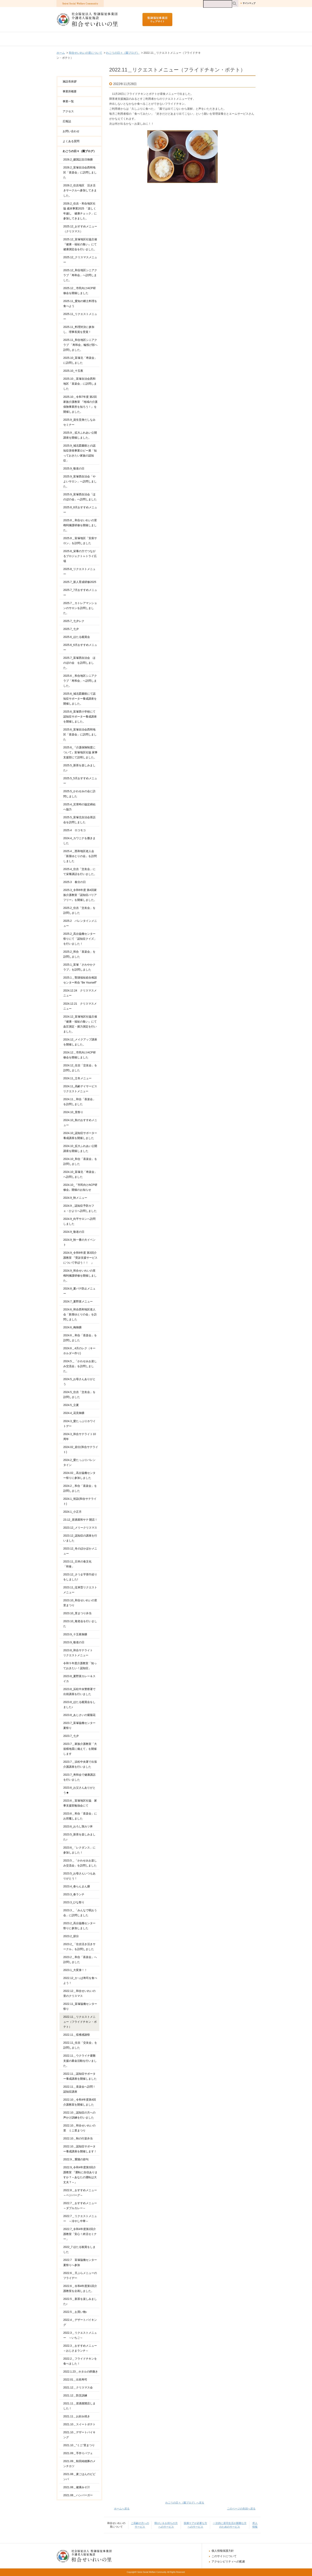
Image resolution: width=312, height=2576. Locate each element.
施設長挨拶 (70, 81)
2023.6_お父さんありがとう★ (79, 1790)
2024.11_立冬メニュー (77, 1078)
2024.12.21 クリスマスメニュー (80, 1006)
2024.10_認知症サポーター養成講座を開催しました (80, 1135)
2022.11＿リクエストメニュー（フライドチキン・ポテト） (80, 2021)
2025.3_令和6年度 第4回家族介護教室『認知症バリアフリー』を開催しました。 (80, 894)
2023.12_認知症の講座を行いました (80, 1538)
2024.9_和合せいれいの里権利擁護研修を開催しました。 (80, 1275)
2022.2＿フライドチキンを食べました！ (80, 2361)
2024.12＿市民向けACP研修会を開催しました (79, 1055)
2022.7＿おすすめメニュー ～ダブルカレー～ (81, 2206)
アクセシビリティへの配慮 (228, 2561)
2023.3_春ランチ (73, 1894)
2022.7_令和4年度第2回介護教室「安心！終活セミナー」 (80, 2234)
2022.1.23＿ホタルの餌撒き (80, 2371)
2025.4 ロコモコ (74, 830)
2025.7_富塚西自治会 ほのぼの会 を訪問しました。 (79, 662)
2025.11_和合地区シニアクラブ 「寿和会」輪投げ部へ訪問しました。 (80, 344)
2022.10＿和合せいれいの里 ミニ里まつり (79, 2128)
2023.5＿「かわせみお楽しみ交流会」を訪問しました (80, 1863)
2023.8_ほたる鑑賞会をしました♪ (79, 1704)
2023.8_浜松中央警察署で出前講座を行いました (79, 1691)
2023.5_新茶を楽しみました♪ (79, 1837)
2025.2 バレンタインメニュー (80, 923)
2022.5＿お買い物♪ (75, 2311)
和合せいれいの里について (72, 39)
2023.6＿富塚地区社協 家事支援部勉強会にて (80, 1803)
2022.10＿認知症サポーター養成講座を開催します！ (80, 2149)
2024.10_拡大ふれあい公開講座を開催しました (80, 1148)
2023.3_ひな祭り (73, 1902)
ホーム (61, 52)
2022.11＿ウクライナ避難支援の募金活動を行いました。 (80, 2060)
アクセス (68, 111)
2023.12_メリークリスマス (80, 1527)
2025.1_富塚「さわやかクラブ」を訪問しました (79, 967)
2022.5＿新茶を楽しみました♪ (80, 2301)
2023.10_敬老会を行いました (80, 1624)
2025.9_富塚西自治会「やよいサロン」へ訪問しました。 (80, 481)
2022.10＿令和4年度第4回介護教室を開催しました (79, 2102)
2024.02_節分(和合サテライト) (80, 1449)
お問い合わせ (71, 131)
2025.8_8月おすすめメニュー (80, 510)
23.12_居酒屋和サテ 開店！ (80, 1519)
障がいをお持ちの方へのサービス (135, 39)
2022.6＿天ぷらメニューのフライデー (80, 2275)
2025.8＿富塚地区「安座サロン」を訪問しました (80, 541)
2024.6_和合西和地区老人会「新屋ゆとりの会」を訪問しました (80, 1314)
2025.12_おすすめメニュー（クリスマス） (80, 229)
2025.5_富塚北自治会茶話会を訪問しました (79, 820)
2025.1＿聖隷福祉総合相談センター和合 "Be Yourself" (80, 980)
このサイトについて (224, 2556)
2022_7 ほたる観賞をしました (79, 2249)
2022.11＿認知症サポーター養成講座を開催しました (80, 2076)
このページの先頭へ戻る (241, 2508)
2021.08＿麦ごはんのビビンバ (79, 2476)
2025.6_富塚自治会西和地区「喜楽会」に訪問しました (80, 734)
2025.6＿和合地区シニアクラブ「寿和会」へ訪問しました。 (80, 680)
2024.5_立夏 (71, 1405)
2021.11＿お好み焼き (76, 2416)
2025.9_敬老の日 (73, 468)
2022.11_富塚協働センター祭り (80, 2006)
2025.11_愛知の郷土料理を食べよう (80, 303)
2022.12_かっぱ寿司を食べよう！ (80, 1980)
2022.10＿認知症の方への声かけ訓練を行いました (79, 2115)
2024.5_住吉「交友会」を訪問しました (79, 1394)
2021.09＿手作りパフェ (78, 2453)
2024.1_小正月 (72, 1511)
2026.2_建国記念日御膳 (78, 159)
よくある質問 (71, 141)
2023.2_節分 (71, 1936)
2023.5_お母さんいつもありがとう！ (79, 1876)
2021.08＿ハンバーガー (78, 2495)
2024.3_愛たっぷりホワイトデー (79, 1423)
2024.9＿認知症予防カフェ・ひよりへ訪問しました (80, 1208)
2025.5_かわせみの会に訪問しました (79, 794)
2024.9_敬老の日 (73, 1231)
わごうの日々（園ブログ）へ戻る (184, 2502)
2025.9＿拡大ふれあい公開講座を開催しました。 (80, 435)
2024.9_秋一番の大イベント (79, 1242)
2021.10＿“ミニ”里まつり (79, 2445)
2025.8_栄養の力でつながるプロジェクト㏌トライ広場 (80, 556)
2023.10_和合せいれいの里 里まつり (81, 1603)
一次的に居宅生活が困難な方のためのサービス (217, 39)
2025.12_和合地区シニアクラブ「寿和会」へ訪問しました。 (80, 275)
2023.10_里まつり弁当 (77, 1613)
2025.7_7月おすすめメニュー (80, 592)
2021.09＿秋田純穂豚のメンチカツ (79, 2464)
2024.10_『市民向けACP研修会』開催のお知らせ (80, 1187)
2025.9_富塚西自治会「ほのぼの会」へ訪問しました (80, 497)
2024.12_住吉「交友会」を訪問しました (80, 1068)
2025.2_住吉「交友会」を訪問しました (79, 910)
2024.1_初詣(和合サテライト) (80, 1501)
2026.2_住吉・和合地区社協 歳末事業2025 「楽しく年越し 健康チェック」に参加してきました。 (80, 211)
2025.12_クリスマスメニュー (80, 260)
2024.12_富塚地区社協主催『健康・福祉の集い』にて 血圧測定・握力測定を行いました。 (80, 1024)
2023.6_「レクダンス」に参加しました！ (79, 1850)
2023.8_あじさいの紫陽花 (79, 1715)
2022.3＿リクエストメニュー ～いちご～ (80, 2335)
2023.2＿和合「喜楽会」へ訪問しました (80, 1959)
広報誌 (67, 121)
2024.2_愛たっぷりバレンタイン (79, 1462)
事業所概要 (70, 91)
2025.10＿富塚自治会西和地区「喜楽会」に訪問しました (80, 383)
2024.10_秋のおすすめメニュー (80, 1122)
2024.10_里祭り (73, 1112)
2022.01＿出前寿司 (75, 2379)
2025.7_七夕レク (73, 621)
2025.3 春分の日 (74, 882)
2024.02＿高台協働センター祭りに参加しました (79, 1475)
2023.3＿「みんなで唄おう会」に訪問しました (80, 1913)
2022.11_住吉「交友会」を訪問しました (80, 2045)
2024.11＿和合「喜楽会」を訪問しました (79, 1102)
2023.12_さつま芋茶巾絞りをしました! (80, 1577)
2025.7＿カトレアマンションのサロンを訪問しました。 (80, 608)
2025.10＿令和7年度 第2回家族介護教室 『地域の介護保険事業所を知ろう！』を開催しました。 (80, 404)
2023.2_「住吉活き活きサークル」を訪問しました (79, 1947)
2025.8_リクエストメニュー (79, 571)
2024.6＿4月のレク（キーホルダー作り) (79, 1351)
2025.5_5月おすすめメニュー (80, 781)
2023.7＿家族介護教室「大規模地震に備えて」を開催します (80, 1748)
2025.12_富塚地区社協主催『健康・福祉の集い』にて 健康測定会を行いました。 (80, 244)
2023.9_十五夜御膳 (75, 1634)
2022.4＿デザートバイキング (80, 2322)
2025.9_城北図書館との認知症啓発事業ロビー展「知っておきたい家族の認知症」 (80, 453)
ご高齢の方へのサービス (101, 39)
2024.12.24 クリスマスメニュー (80, 993)
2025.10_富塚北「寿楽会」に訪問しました (80, 360)
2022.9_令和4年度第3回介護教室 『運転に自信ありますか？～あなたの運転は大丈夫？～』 (80, 2175)
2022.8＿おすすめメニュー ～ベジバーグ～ (81, 2193)
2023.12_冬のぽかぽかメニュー (80, 1551)
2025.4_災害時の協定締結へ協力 (79, 807)
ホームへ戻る (122, 2508)
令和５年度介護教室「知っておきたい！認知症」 (80, 1666)
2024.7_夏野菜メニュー (78, 1301)
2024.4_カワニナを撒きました (79, 841)
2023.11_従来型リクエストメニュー (80, 1590)
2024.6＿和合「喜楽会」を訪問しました (80, 1338)
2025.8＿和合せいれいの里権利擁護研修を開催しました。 (80, 525)
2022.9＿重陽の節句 (76, 2159)
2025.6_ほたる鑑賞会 (76, 636)
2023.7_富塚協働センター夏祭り (79, 1725)
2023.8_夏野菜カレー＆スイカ (79, 1679)
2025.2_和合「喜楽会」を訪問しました (79, 954)
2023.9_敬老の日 (73, 1642)
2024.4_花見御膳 (73, 1413)
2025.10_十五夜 (73, 370)
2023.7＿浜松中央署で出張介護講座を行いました (80, 1764)
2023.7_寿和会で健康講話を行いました (79, 1777)
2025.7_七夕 (71, 629)
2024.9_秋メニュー (75, 1197)
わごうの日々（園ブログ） (122, 52)
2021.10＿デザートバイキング (79, 2435)
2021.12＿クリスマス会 (78, 2387)
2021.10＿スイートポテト (79, 2424)
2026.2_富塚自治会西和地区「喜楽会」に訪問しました (80, 172)
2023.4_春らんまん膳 (76, 1886)
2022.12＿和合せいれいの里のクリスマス (79, 1993)
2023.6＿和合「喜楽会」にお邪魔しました (80, 1816)
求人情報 (247, 39)
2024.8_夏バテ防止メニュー (79, 1291)
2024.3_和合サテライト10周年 (79, 1436)
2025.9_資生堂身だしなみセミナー (79, 422)
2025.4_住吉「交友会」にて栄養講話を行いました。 (80, 871)
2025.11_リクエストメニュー (80, 316)
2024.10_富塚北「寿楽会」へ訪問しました (80, 1174)
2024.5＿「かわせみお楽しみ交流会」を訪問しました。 (80, 1366)
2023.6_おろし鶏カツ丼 (78, 1826)
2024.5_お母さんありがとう (79, 1381)
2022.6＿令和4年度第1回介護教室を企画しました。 (80, 2288)
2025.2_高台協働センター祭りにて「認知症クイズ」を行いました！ (80, 938)
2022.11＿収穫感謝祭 (76, 2034)
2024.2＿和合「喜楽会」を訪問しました (80, 1488)
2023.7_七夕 (71, 1735)
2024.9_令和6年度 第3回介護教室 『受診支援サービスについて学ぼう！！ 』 (80, 1257)
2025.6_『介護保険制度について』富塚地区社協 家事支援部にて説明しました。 (80, 752)
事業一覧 (68, 101)
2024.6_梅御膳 (72, 1327)
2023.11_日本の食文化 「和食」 (78, 1564)
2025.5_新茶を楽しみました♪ (79, 768)
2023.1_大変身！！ (75, 1970)
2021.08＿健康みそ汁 (76, 2487)
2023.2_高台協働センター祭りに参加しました (79, 1926)
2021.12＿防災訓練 (75, 2395)
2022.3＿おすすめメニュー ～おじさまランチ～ (81, 2348)
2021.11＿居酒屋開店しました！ (79, 2406)
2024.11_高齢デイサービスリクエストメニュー (80, 1089)
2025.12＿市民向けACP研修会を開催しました (79, 290)
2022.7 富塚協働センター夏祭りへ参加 (80, 2262)
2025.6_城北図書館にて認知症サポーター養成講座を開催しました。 (80, 698)
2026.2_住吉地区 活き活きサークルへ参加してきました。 (80, 190)
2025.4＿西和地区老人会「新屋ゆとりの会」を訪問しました (80, 856)
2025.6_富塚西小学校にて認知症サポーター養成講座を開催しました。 (80, 716)
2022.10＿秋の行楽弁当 (78, 2138)
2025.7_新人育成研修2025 (79, 582)
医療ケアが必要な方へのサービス (175, 39)
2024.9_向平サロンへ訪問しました (79, 1221)
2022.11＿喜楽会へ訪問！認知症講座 (79, 2089)
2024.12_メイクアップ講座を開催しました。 (80, 1042)
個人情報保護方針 (223, 2550)
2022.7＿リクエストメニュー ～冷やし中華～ (80, 2218)
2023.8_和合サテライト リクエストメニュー (79, 1653)
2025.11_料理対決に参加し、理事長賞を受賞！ (78, 329)
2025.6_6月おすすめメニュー (80, 647)
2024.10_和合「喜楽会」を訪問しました (80, 1161)
